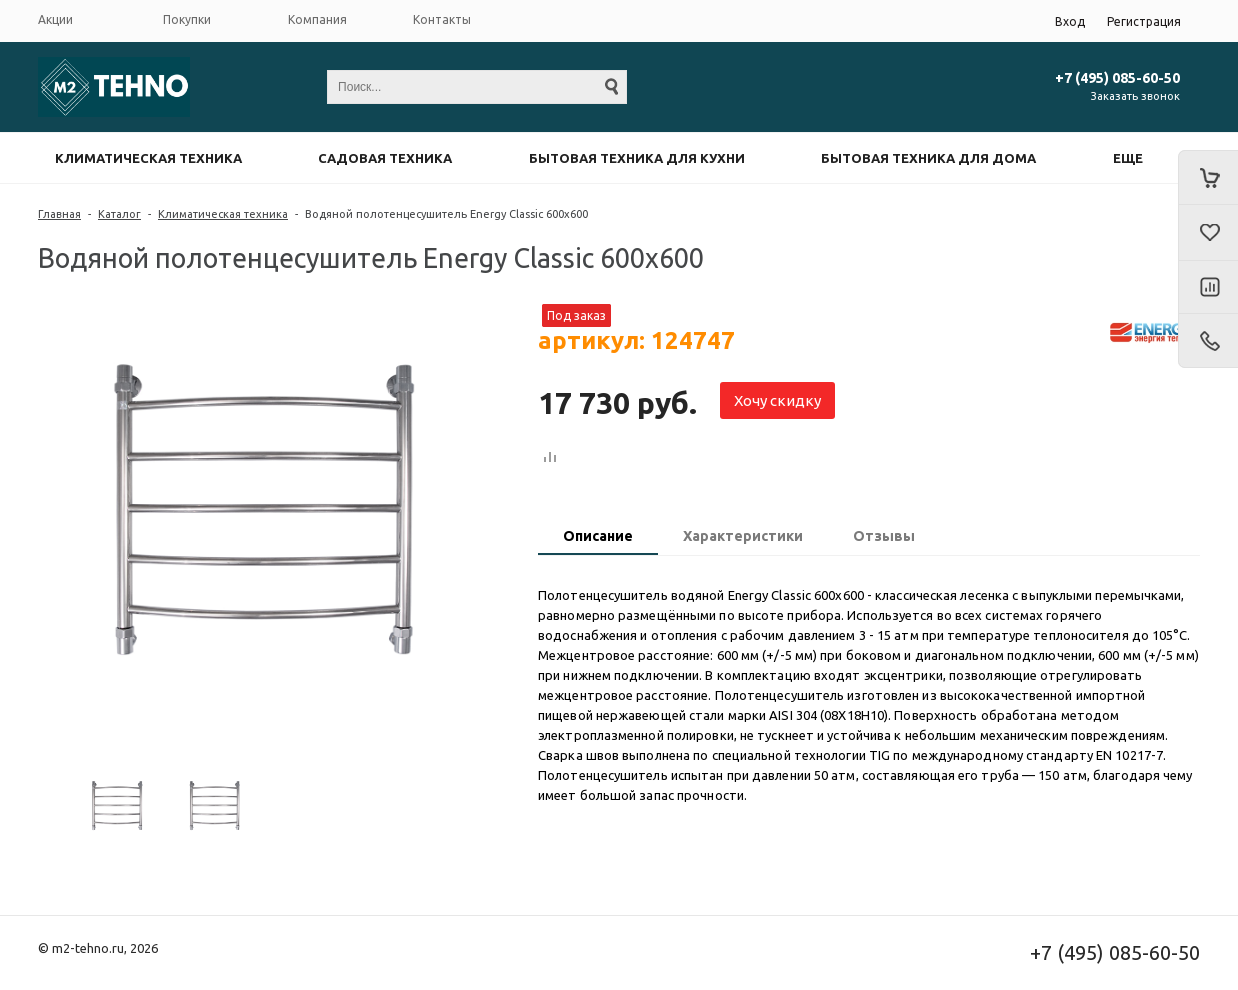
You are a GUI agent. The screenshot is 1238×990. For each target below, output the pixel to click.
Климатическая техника (148, 158)
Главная (59, 214)
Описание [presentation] (598, 536)
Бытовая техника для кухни (637, 158)
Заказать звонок (1135, 96)
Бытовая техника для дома (928, 158)
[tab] (598, 538)
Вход (1070, 21)
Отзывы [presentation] (884, 536)
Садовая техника (385, 158)
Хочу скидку (777, 400)
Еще (1128, 158)
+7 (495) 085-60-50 (1117, 78)
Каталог (119, 214)
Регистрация (1144, 21)
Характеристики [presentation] (743, 536)
